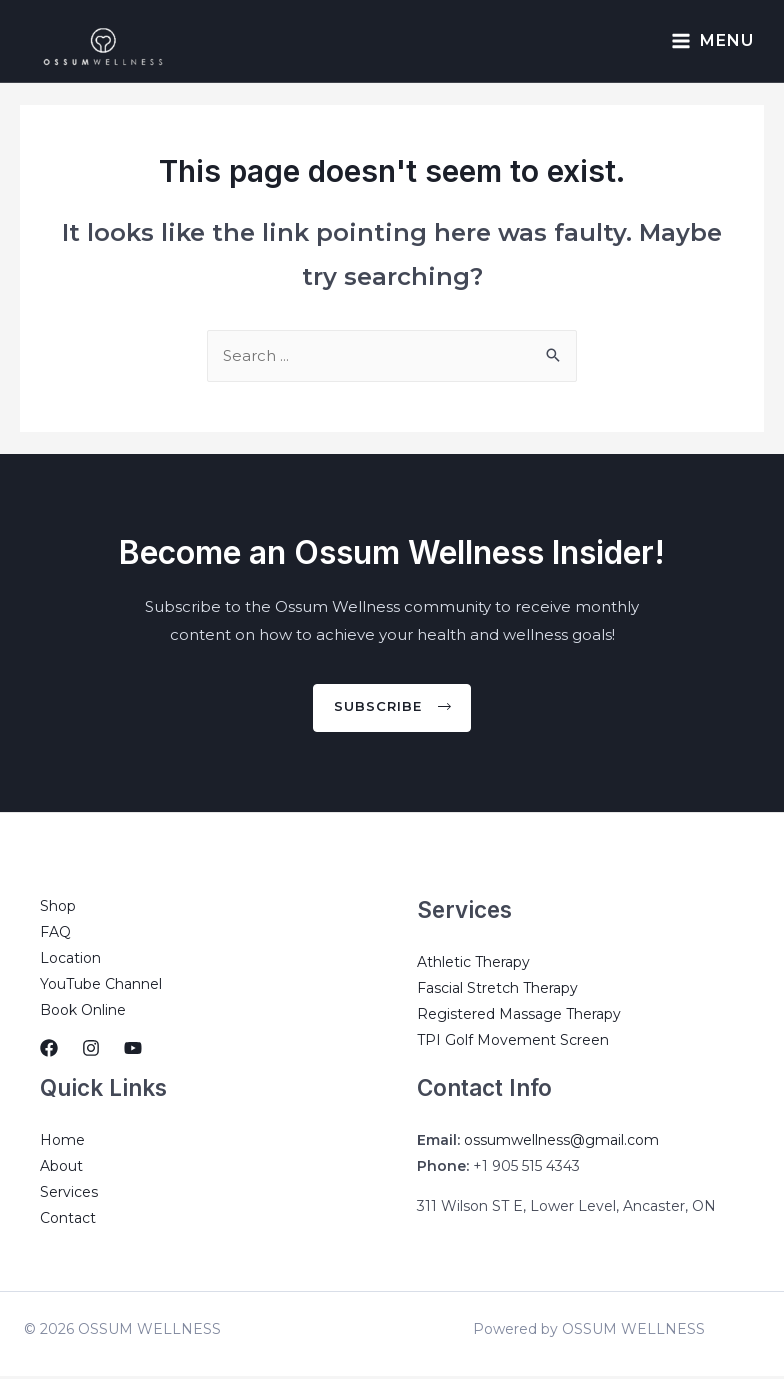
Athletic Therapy (473, 965)
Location (70, 961)
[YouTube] (133, 1051)
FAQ (55, 935)
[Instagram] (91, 1051)
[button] (392, 710)
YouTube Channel (101, 987)
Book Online (83, 1013)
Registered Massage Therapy (519, 1017)
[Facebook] (49, 1051)
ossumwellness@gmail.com (561, 1143)
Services (69, 1195)
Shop (58, 909)
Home (62, 1143)
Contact (68, 1221)
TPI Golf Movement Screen (513, 1043)
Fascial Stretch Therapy (497, 991)
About (61, 1169)
